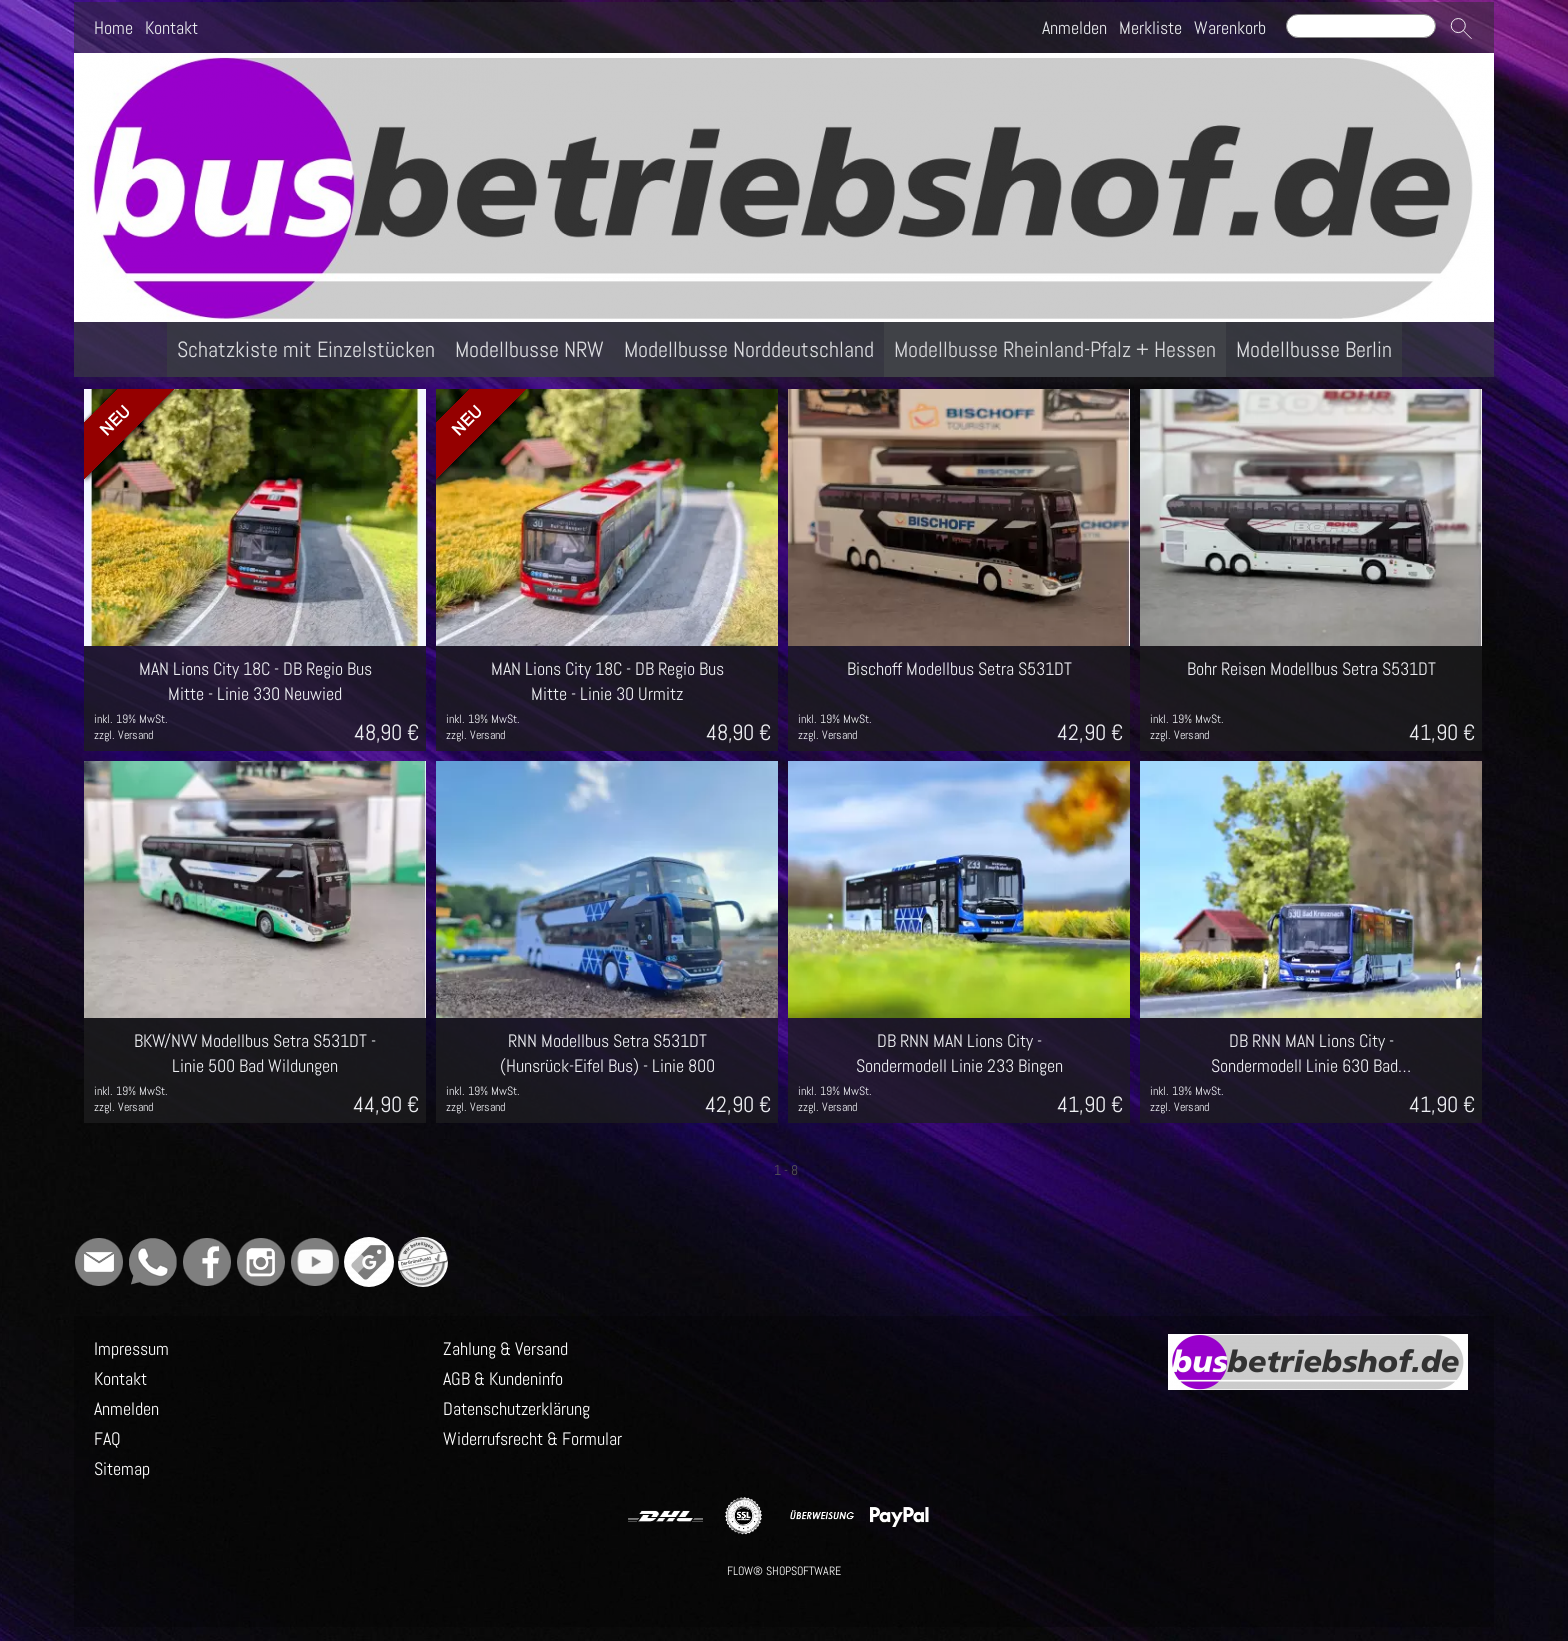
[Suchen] (1361, 26)
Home (113, 27)
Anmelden (1074, 27)
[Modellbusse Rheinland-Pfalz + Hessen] (1055, 349)
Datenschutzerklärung (516, 1408)
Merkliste (1150, 27)
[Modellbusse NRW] (529, 349)
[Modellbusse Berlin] (1314, 349)
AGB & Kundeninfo (503, 1378)
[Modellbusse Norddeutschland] (749, 349)
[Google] (369, 1262)
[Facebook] (207, 1262)
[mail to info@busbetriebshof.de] (99, 1262)
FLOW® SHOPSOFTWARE (784, 1571)
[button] (1461, 28)
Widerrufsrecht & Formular (532, 1438)
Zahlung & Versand (505, 1348)
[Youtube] (315, 1262)
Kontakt (171, 27)
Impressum (131, 1348)
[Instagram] (261, 1262)
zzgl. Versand (123, 735)
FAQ (107, 1438)
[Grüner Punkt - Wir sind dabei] (423, 1262)
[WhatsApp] (153, 1262)
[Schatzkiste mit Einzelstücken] (306, 349)
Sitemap (122, 1468)
